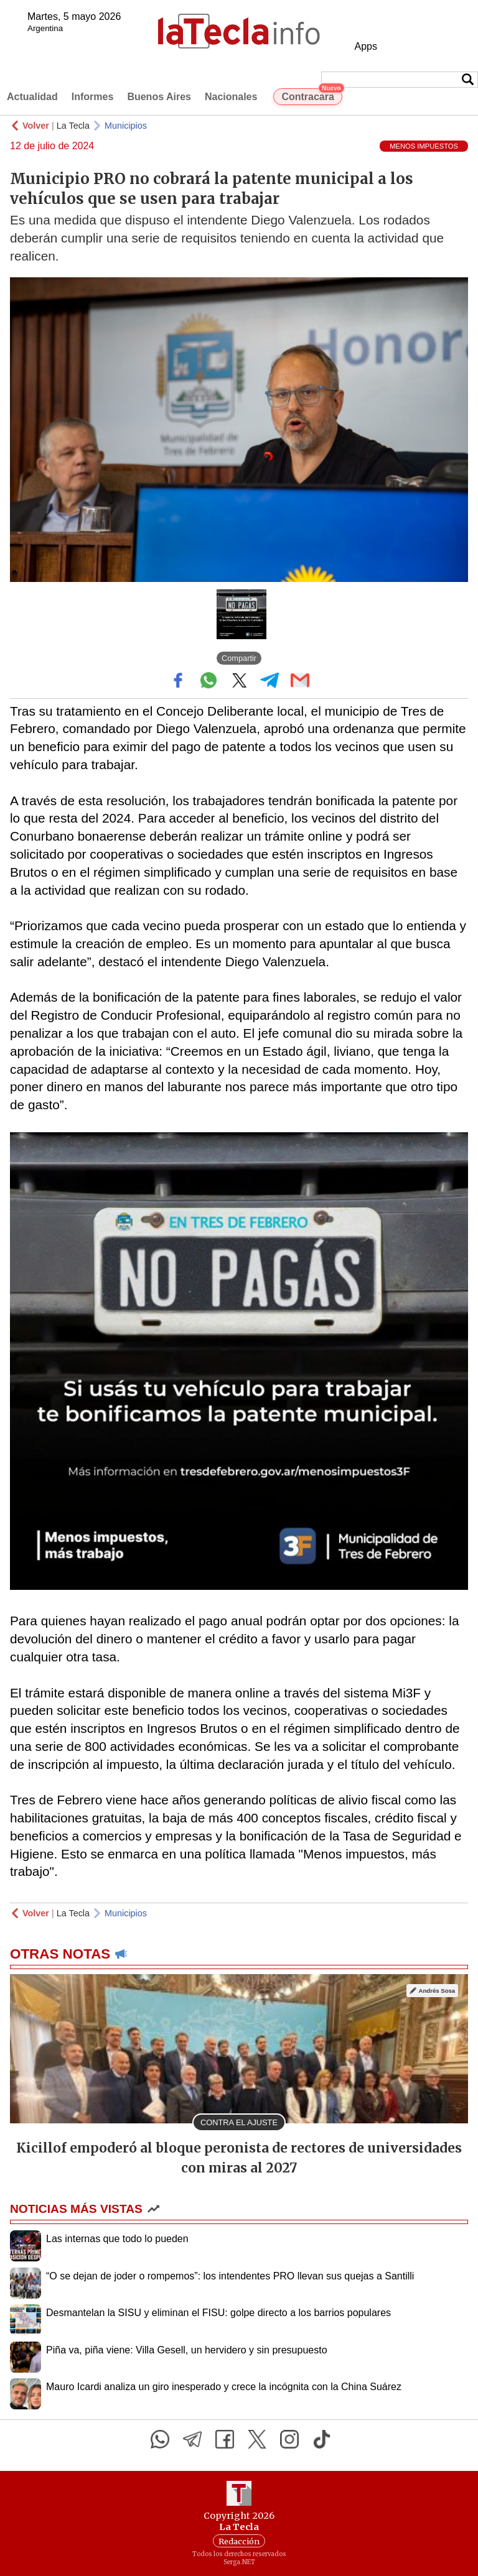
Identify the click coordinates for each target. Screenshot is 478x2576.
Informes (93, 96)
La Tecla (73, 126)
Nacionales (231, 96)
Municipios (126, 126)
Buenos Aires (159, 96)
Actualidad (32, 96)
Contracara (311, 95)
